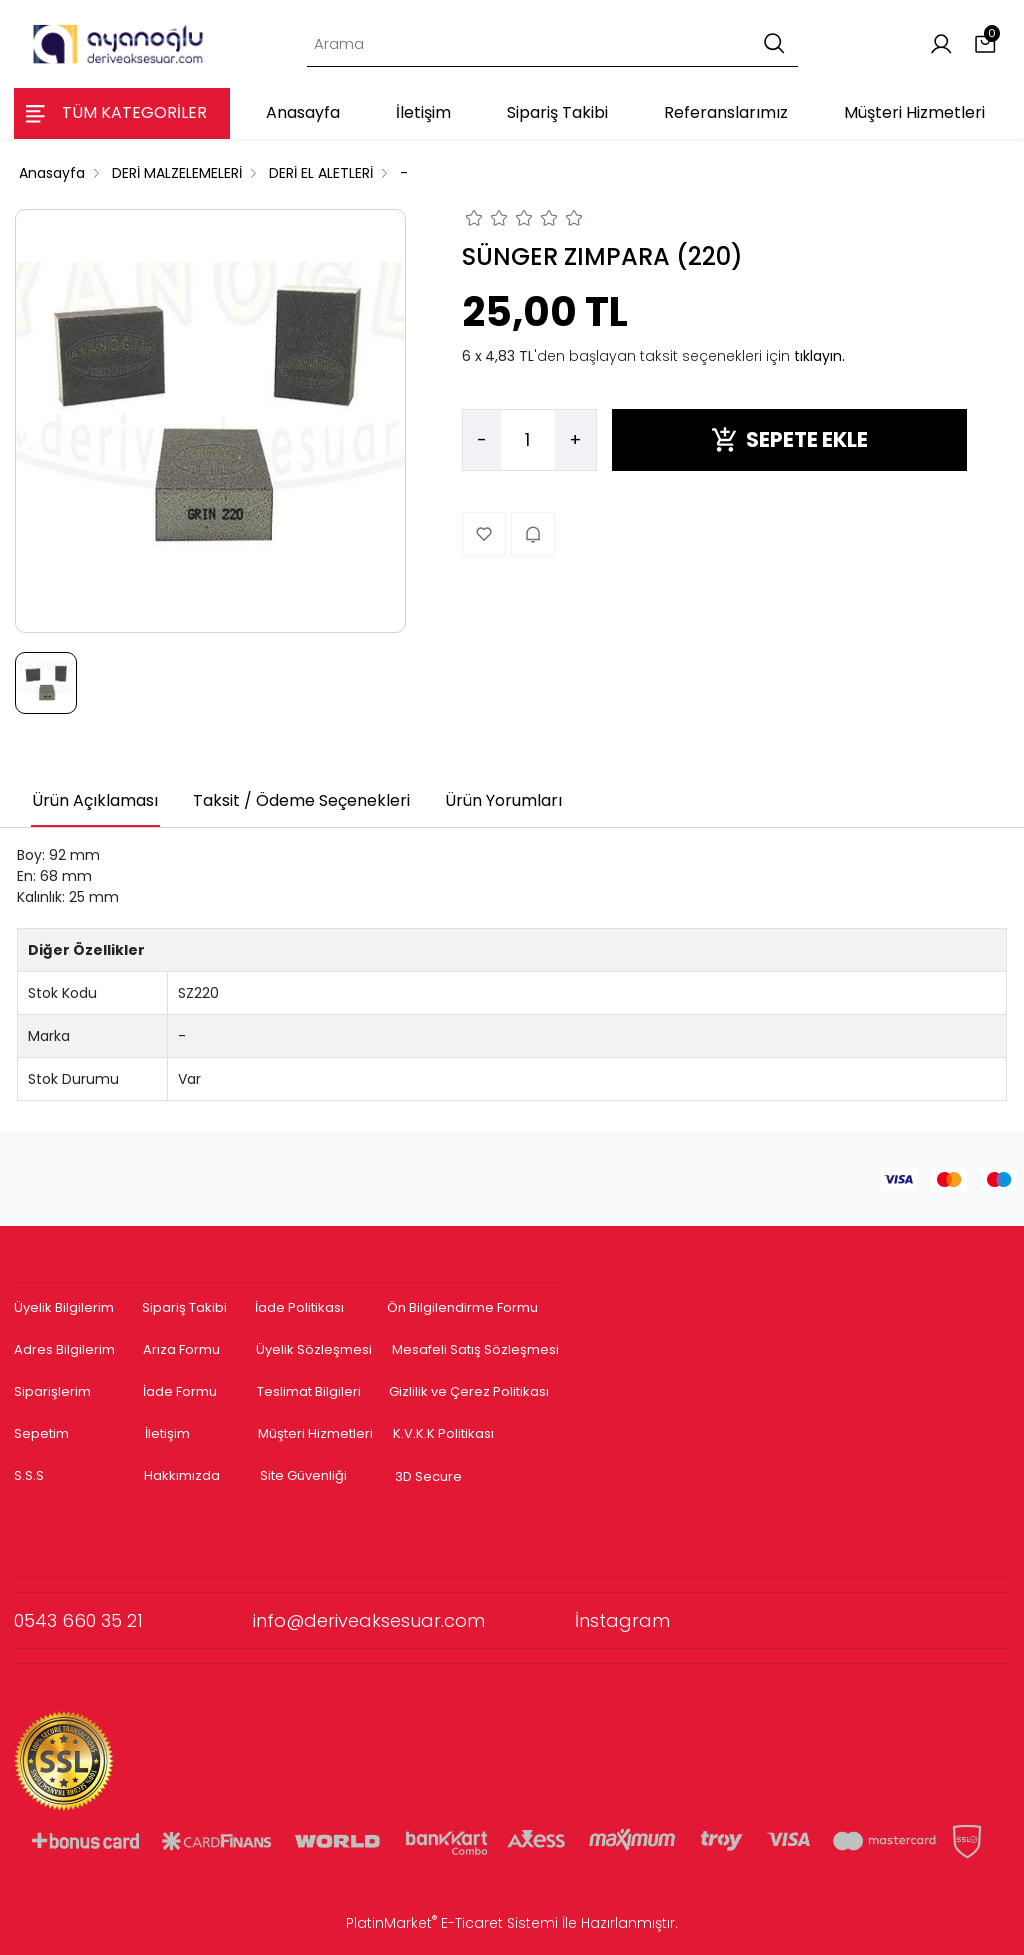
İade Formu (180, 1391)
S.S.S (29, 1475)
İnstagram (622, 1620)
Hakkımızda (182, 1475)
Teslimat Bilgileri (309, 1391)
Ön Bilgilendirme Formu (462, 1307)
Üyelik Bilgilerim (64, 1307)
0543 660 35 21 (133, 1620)
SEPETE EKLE (789, 439)
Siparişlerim (52, 1391)
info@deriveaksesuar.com (414, 1620)
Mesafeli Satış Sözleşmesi (477, 1349)
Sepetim (41, 1433)
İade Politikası (299, 1307)
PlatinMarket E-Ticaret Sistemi (452, 1923)
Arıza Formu (181, 1349)
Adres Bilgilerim (64, 1349)
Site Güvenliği (303, 1475)
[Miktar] (528, 440)
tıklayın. (819, 356)
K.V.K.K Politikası (443, 1433)
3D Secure (430, 1476)
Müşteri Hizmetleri (315, 1433)
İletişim (167, 1433)
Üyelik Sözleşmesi (314, 1349)
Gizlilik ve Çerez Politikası (469, 1391)
